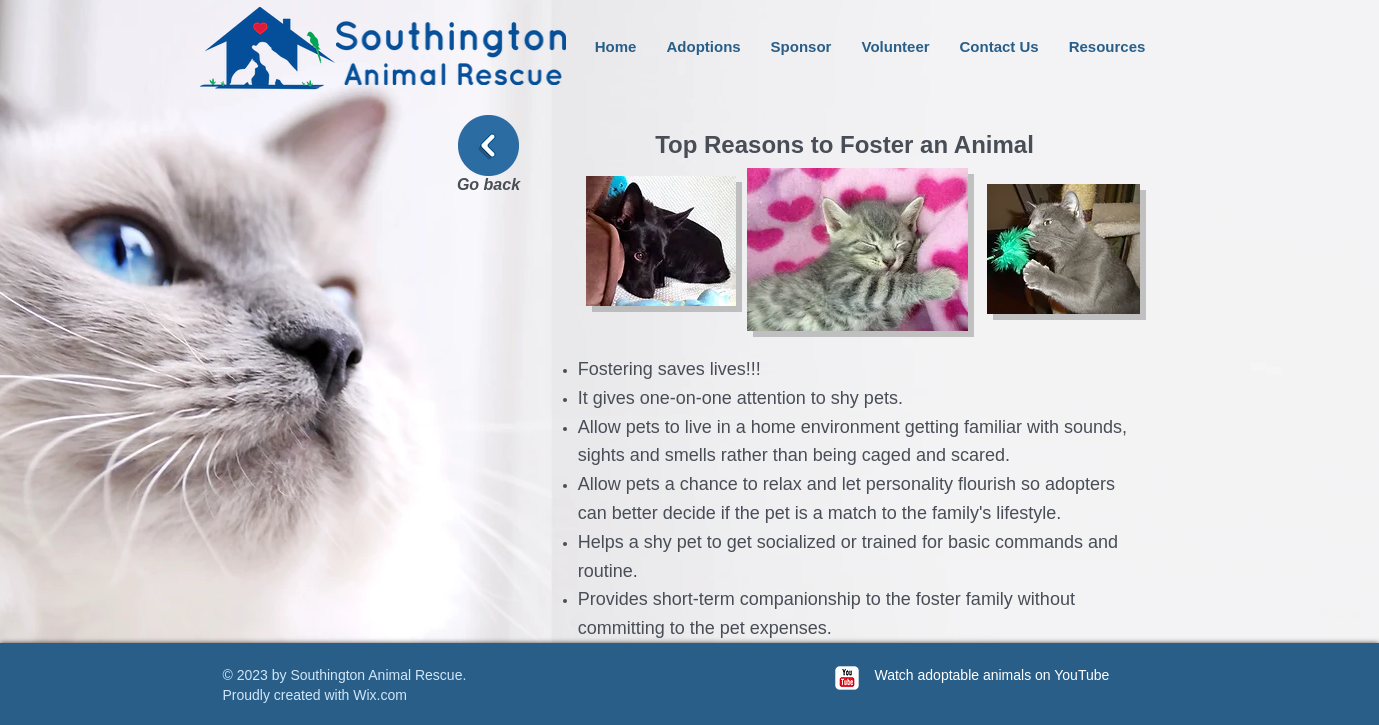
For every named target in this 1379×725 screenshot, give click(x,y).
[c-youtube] (847, 678)
